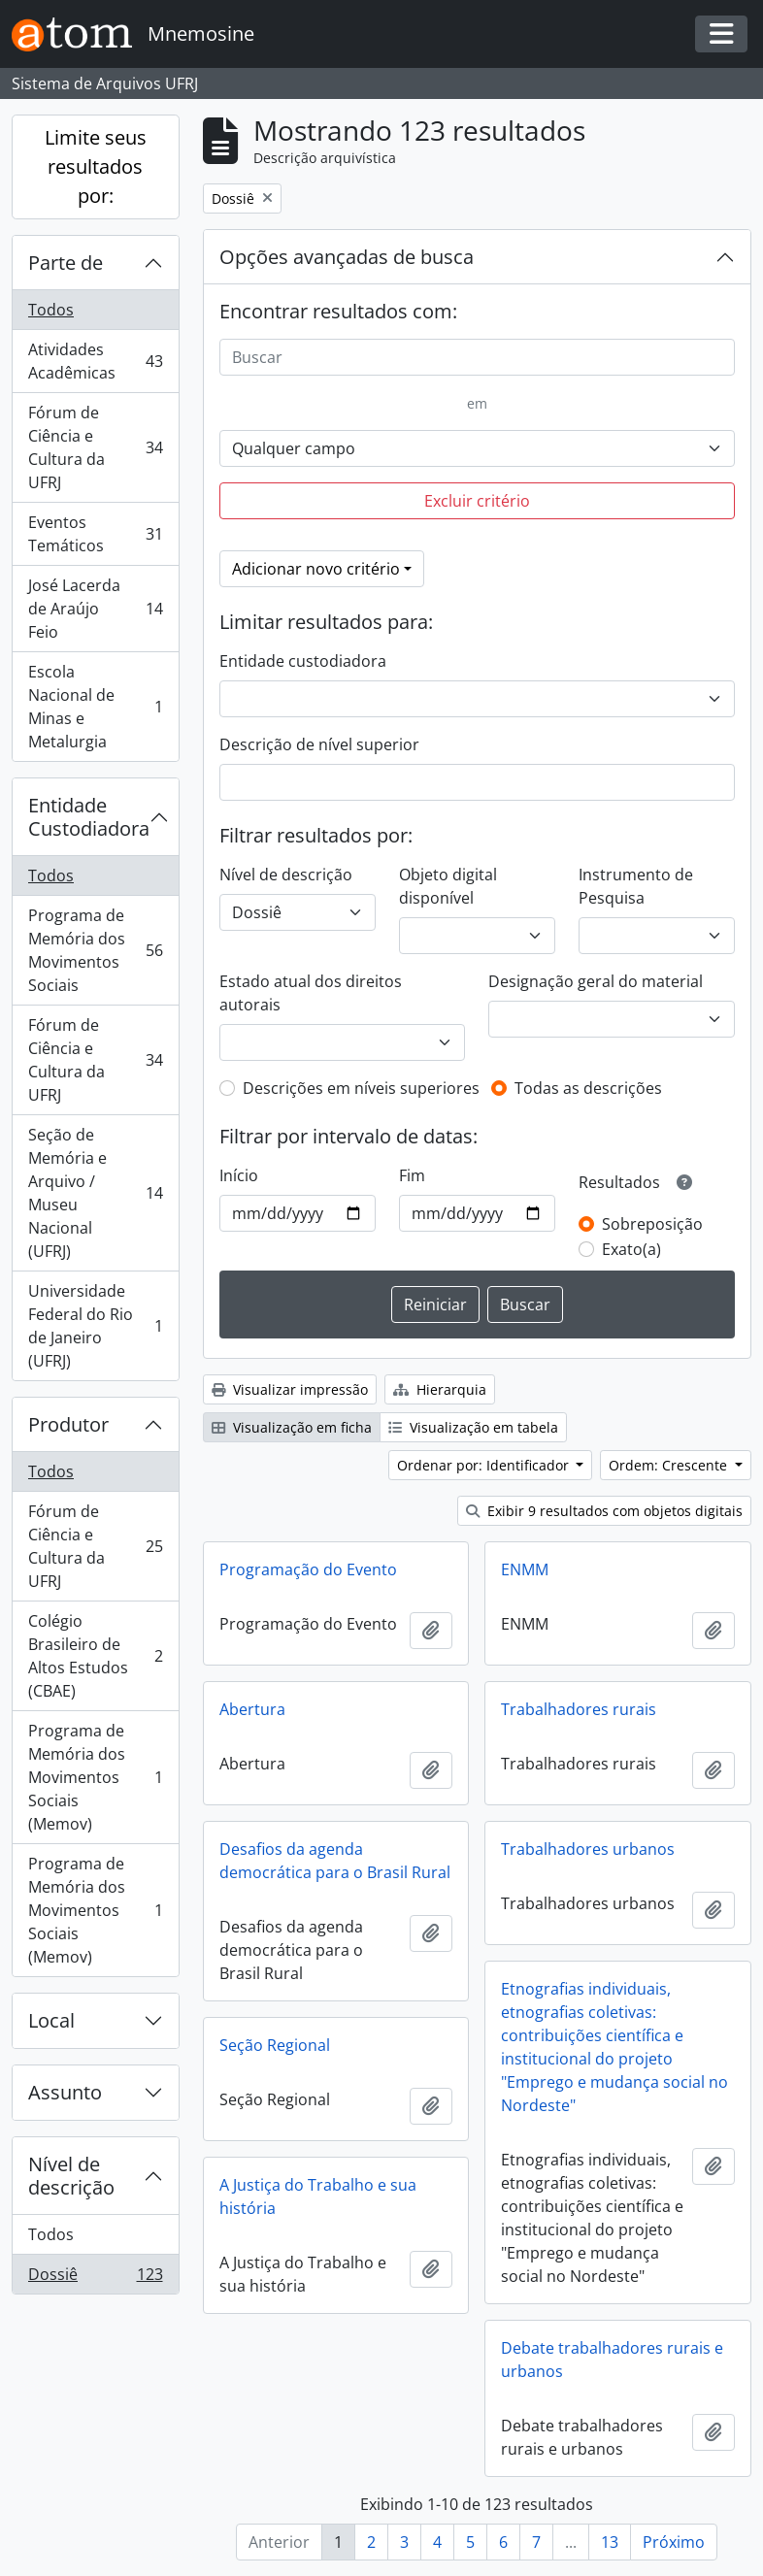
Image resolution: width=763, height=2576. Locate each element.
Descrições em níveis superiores (361, 1088)
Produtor (68, 1424)
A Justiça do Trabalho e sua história (317, 2196)
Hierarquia (439, 1389)
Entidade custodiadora (302, 661)
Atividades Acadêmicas (95, 361)
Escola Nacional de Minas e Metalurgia (95, 706)
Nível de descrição (71, 2175)
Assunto (65, 2092)
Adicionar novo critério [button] (316, 568)
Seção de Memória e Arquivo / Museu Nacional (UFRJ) (95, 1193)
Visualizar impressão (290, 1389)
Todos (51, 309)
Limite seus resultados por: (96, 166)
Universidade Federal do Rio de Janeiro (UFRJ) (95, 1325)
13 (609, 2542)
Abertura (252, 1709)
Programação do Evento (308, 1569)
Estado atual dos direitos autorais (310, 993)
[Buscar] (477, 357)
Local (51, 2020)
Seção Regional (274, 2045)
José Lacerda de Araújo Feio (95, 609)
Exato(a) (631, 1249)
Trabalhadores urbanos (588, 1849)
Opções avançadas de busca (346, 257)
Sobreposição (652, 1224)
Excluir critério (477, 501)
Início (238, 1175)
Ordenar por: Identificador (485, 1465)
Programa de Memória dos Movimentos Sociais (95, 950)
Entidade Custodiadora (88, 817)
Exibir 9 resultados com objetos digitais (604, 1511)
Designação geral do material (595, 981)
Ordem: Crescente (670, 1465)
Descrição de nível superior (319, 744)
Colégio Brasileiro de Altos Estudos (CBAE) (95, 1655)
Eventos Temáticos (95, 534)
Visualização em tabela (473, 1427)
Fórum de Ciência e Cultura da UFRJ (95, 447)
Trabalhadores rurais (578, 1709)
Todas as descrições (588, 1088)
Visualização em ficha (292, 1427)
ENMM (524, 1569)
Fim (412, 1175)
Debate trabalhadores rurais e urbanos (612, 2359)
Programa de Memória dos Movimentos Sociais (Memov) (95, 1777)
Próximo (674, 2542)
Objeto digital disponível (448, 886)
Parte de (65, 262)
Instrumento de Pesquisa (636, 886)
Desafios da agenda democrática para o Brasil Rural (334, 1860)
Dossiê (95, 2278)
